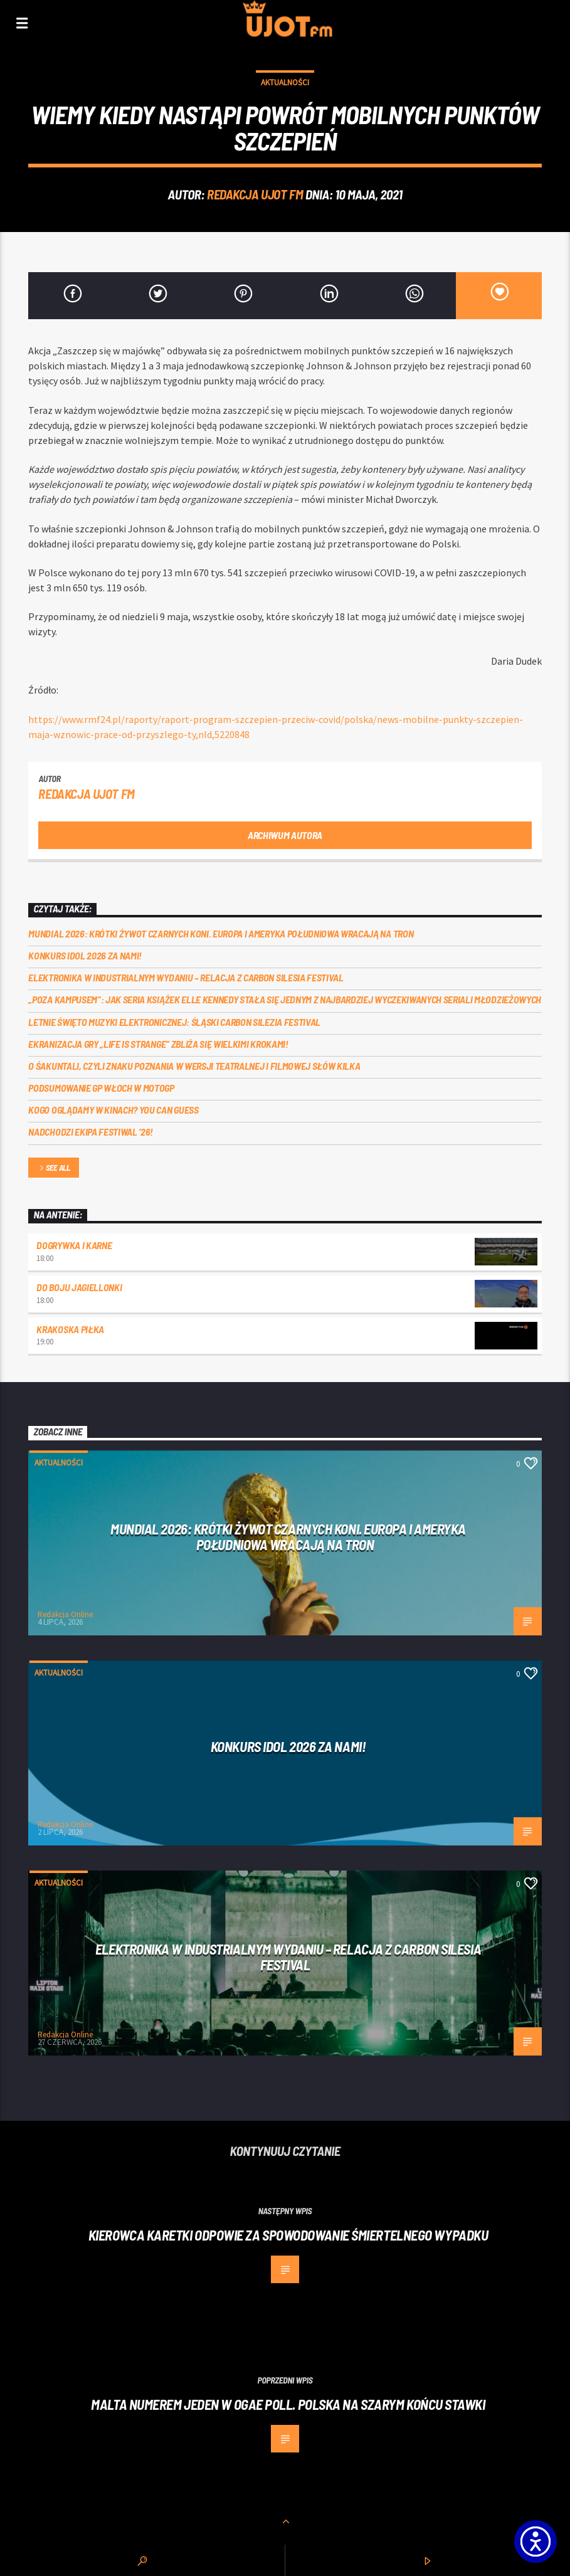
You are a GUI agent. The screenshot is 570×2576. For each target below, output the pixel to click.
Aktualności (285, 82)
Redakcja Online (65, 1614)
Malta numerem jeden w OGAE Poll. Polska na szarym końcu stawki (288, 2404)
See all (54, 1169)
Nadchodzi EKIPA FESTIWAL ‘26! (90, 1132)
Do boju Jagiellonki (79, 1287)
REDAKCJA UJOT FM (255, 194)
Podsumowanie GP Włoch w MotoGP (101, 1088)
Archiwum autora (285, 835)
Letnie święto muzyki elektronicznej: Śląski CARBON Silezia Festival (174, 1022)
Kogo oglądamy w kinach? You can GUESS (113, 1110)
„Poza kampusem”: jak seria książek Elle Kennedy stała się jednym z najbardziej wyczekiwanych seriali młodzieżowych (284, 999)
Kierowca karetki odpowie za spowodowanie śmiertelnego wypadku (288, 2235)
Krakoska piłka (70, 1329)
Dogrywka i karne (74, 1245)
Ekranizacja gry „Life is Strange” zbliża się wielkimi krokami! (158, 1044)
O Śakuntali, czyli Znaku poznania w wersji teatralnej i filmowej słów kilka (194, 1066)
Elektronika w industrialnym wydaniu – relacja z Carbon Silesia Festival (185, 977)
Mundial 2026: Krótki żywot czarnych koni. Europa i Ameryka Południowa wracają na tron (220, 933)
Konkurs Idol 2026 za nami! (85, 955)
